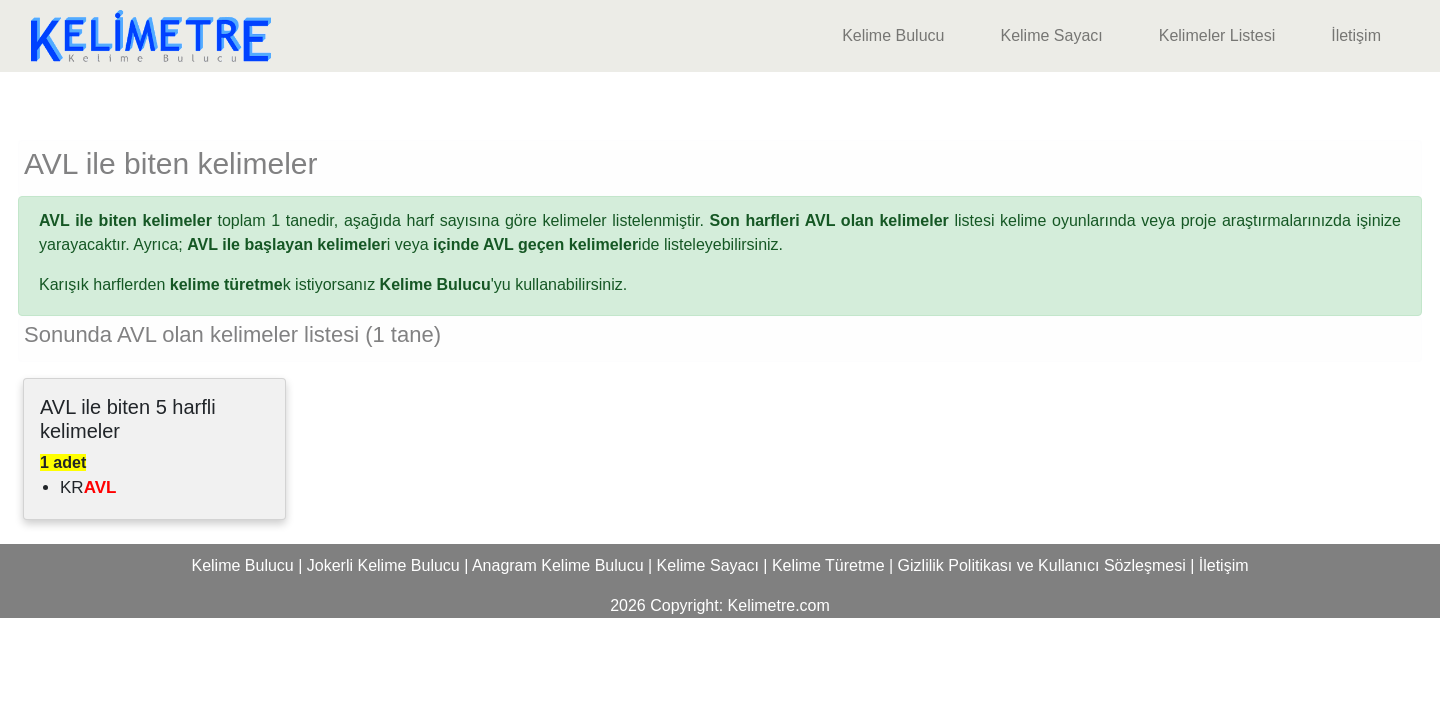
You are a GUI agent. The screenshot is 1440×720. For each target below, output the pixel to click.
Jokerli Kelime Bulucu (383, 565)
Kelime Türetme (828, 565)
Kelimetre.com (779, 605)
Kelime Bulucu (893, 35)
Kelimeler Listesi (1217, 35)
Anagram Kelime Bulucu (558, 565)
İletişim (1356, 35)
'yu (445, 284)
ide (546, 244)
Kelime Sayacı (1051, 35)
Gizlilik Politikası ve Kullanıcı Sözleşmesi (1042, 565)
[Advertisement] (720, 102)
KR (88, 487)
